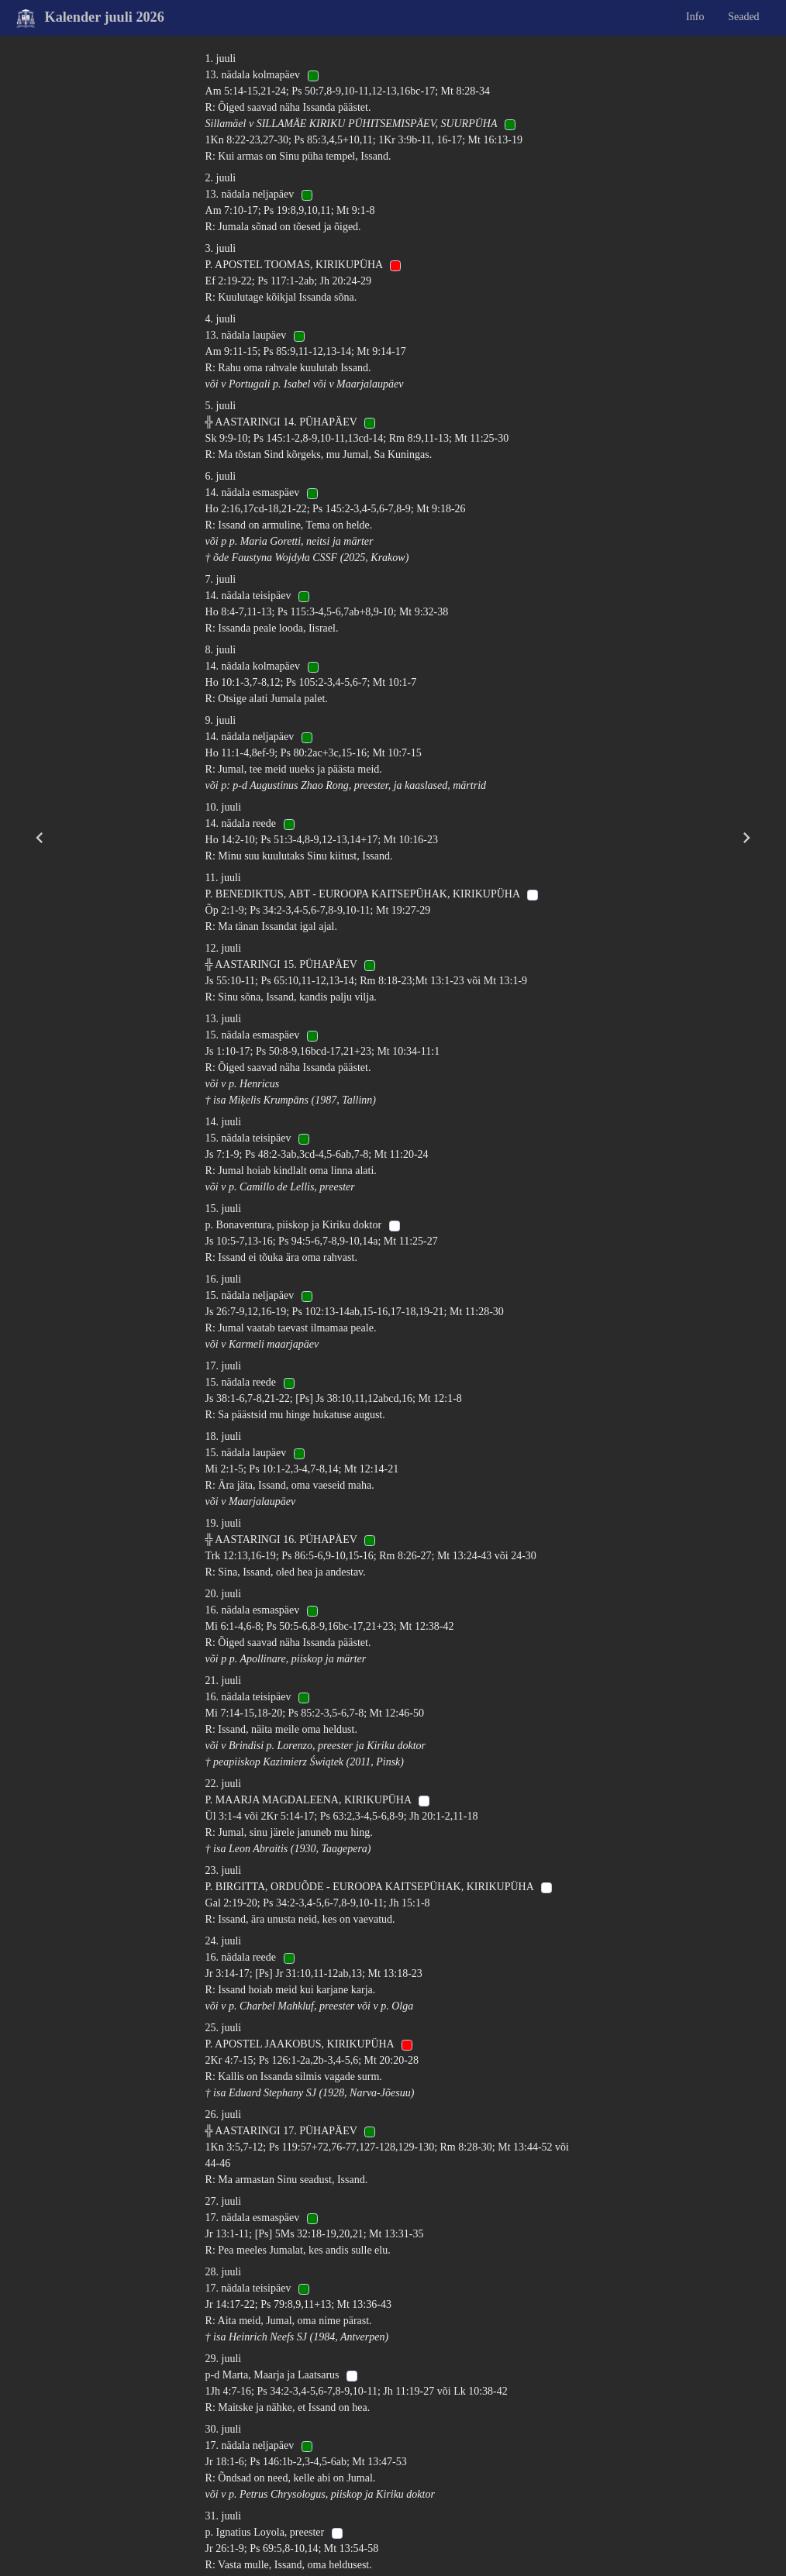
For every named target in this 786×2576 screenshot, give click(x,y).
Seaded (743, 16)
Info (695, 16)
